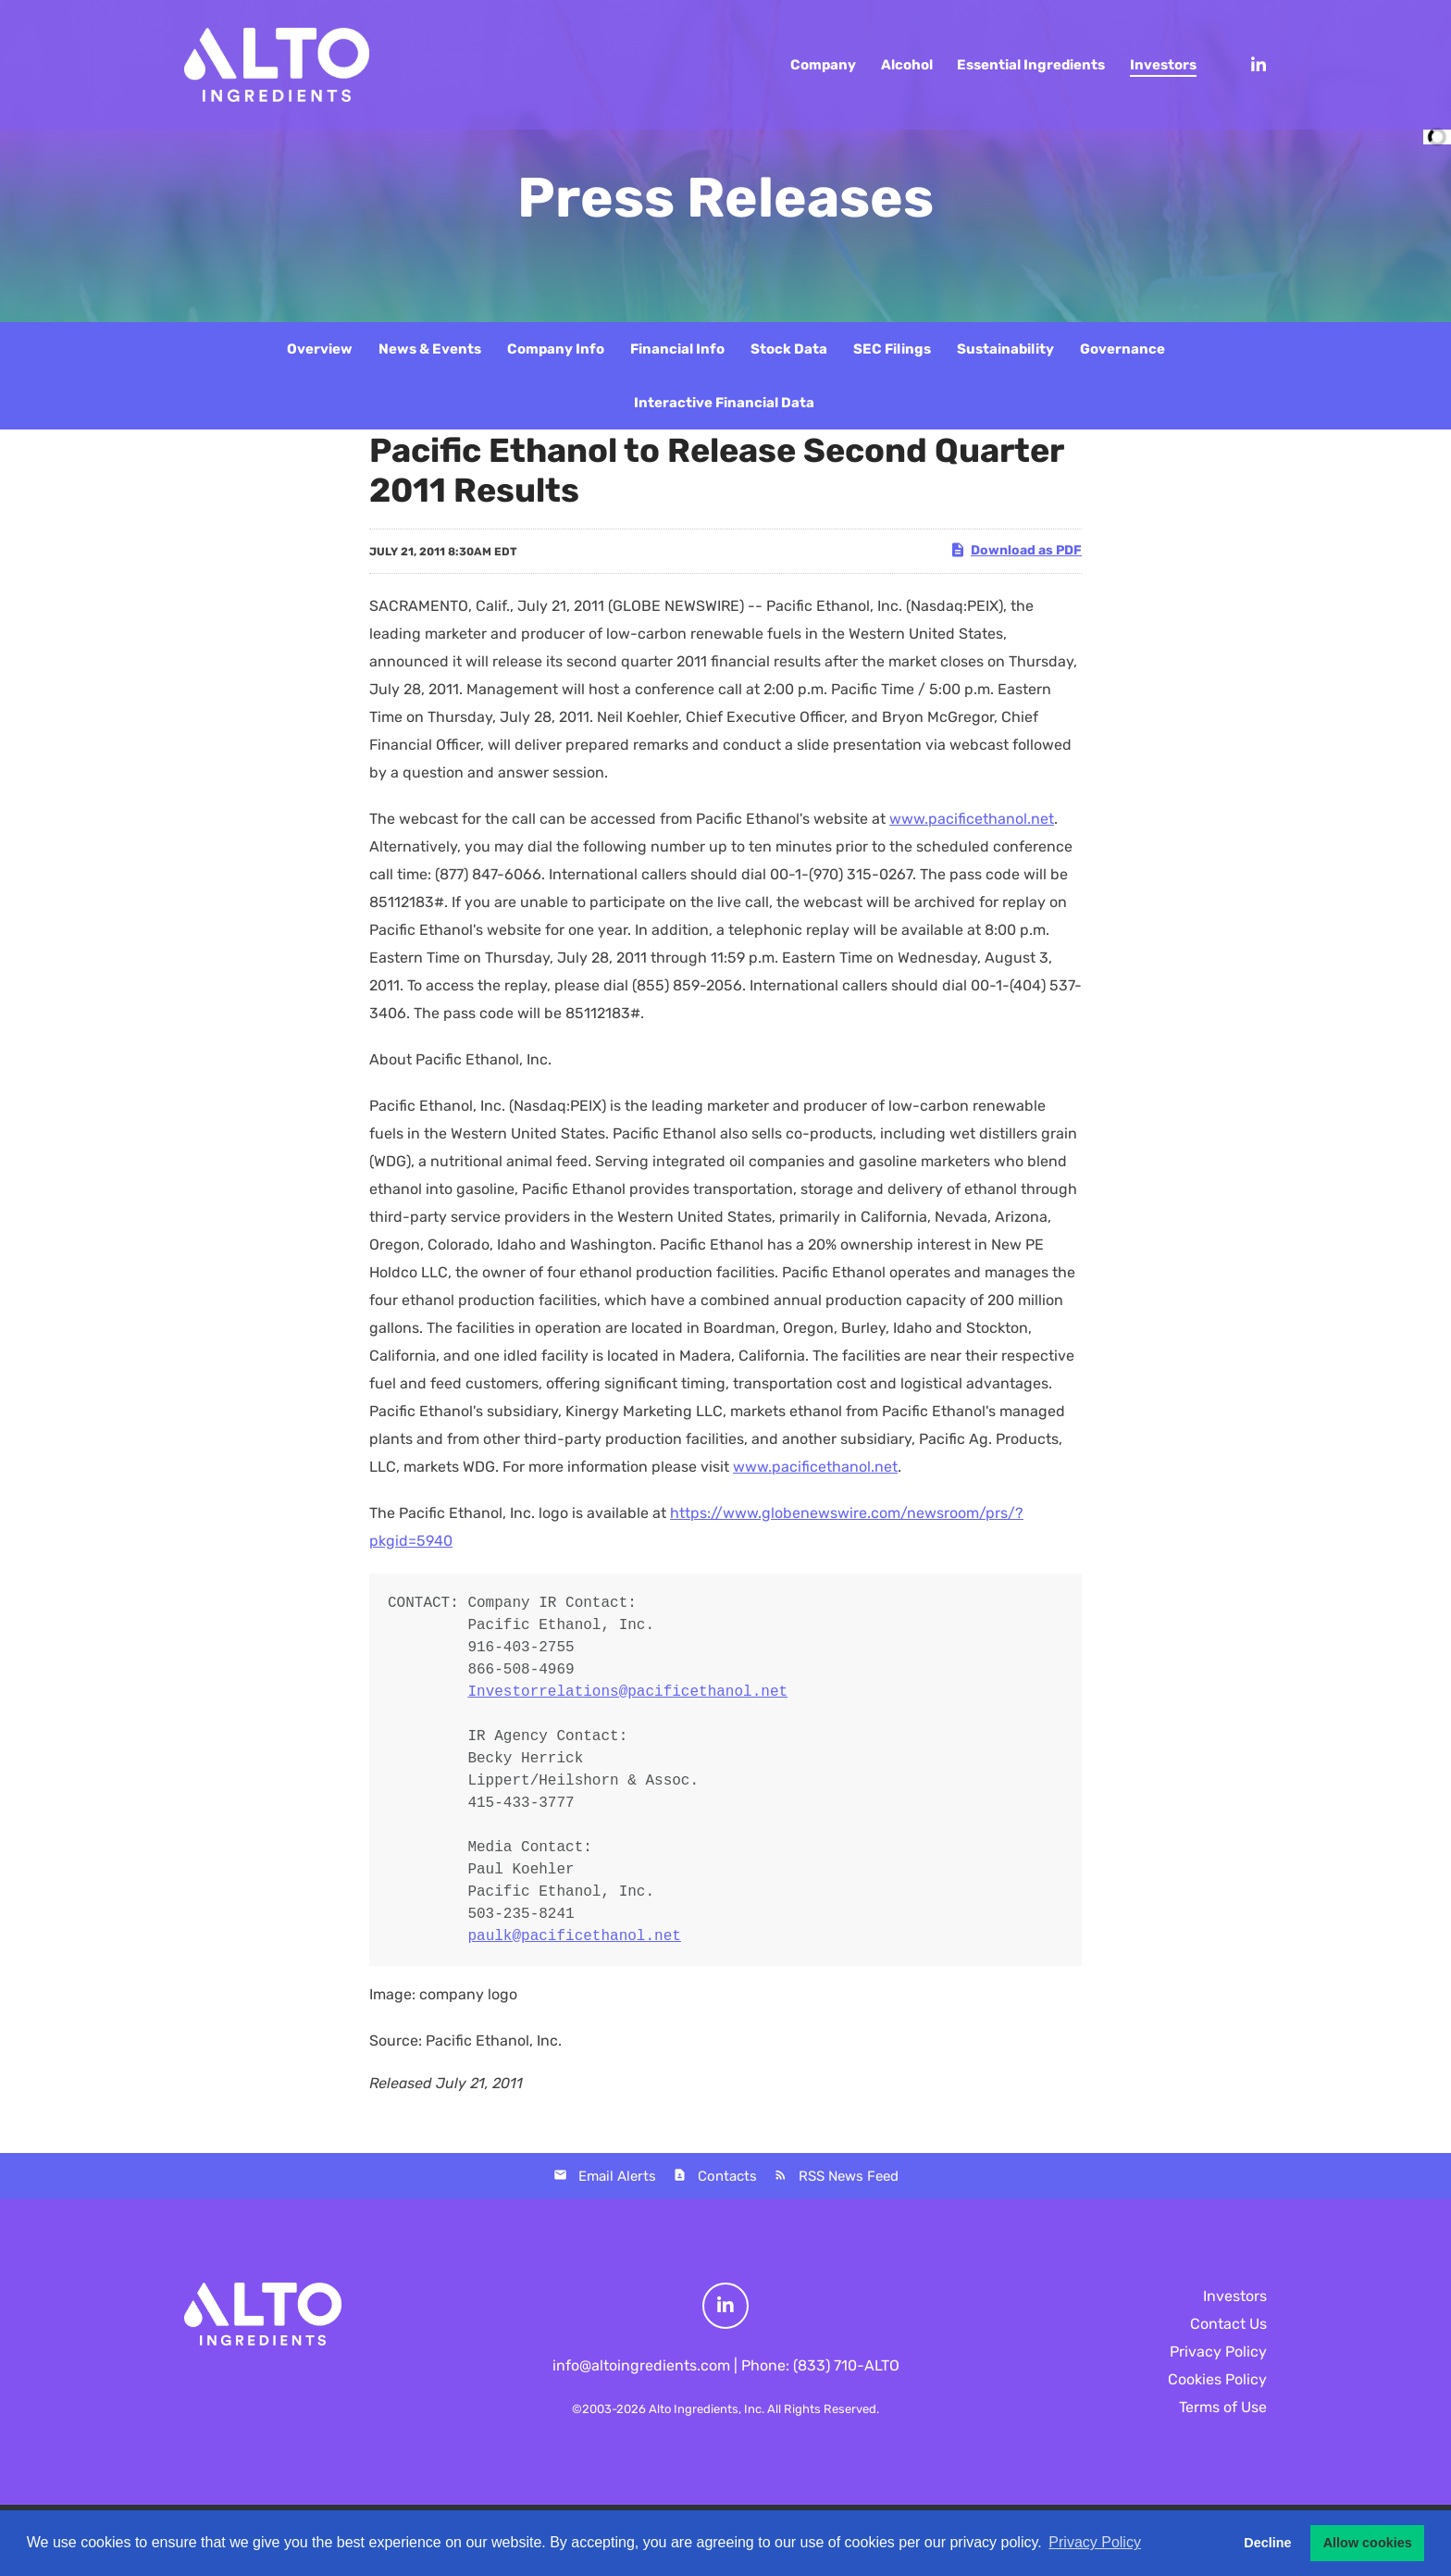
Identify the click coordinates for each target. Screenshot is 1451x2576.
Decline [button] (1267, 2542)
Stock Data (788, 349)
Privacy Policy (1218, 2351)
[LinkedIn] (1250, 65)
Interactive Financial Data (724, 402)
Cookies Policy (1217, 2379)
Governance (1122, 349)
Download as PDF (1015, 549)
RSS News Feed (849, 2176)
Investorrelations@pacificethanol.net (627, 1692)
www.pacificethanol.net (971, 819)
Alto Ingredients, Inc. (706, 2409)
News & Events (429, 349)
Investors (1235, 2296)
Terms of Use (1223, 2407)
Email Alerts (617, 2176)
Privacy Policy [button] (1094, 2542)
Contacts (727, 2176)
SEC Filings (892, 349)
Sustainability (1005, 349)
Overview (320, 349)
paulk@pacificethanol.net (573, 1936)
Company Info (555, 349)
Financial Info (677, 349)
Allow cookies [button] (1367, 2542)
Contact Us (1228, 2324)
